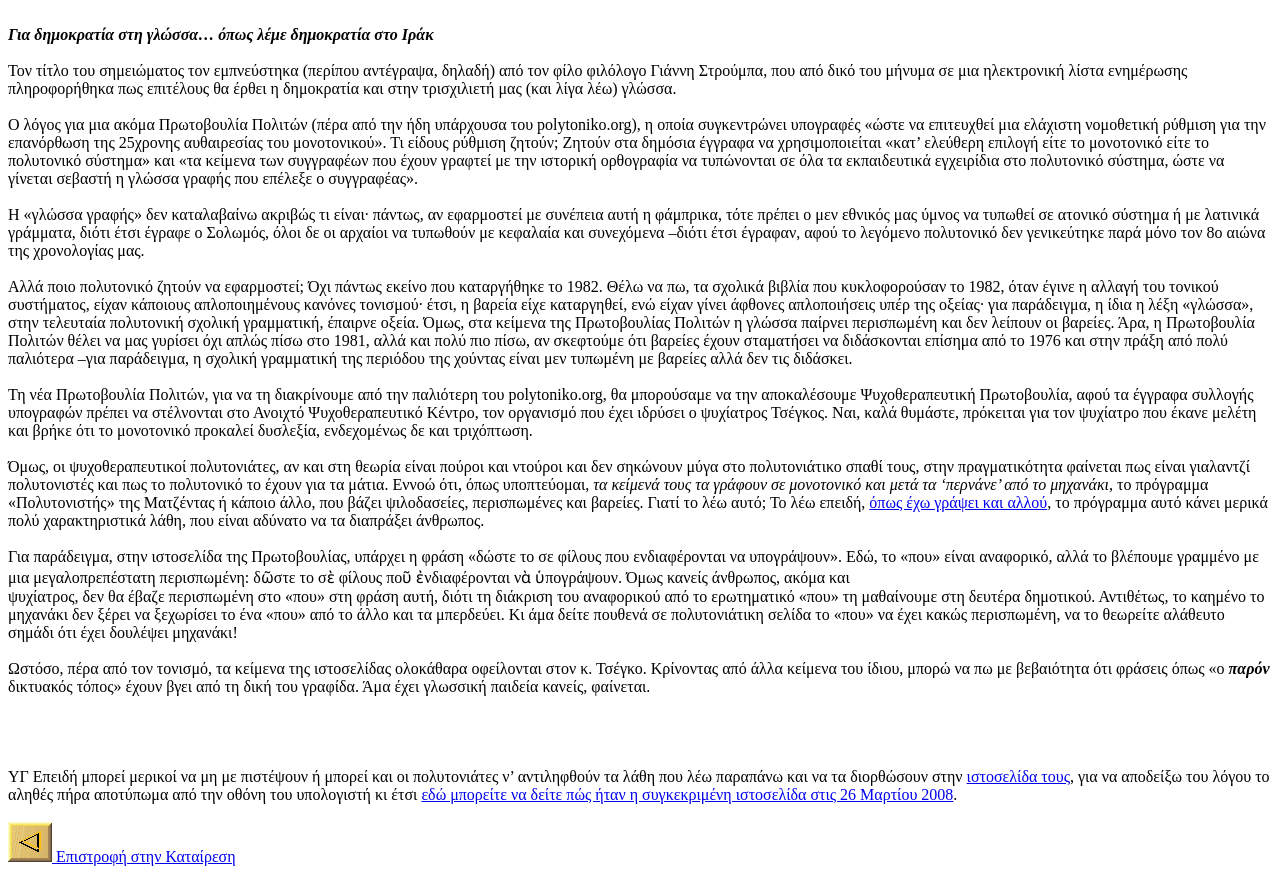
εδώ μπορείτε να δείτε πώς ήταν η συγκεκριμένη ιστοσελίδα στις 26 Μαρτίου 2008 (687, 794)
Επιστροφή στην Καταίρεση (144, 856)
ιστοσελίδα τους (1018, 776)
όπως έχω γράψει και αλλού (958, 502)
